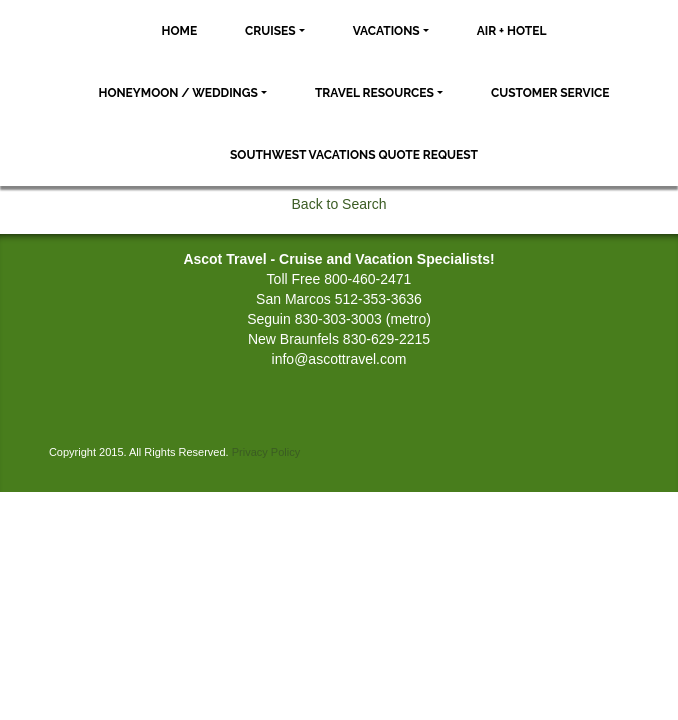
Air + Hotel (512, 31)
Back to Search (339, 204)
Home (180, 31)
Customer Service (550, 93)
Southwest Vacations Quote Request (354, 155)
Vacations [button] (386, 31)
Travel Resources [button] (374, 93)
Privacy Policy (266, 452)
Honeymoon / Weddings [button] (177, 93)
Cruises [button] (270, 31)
